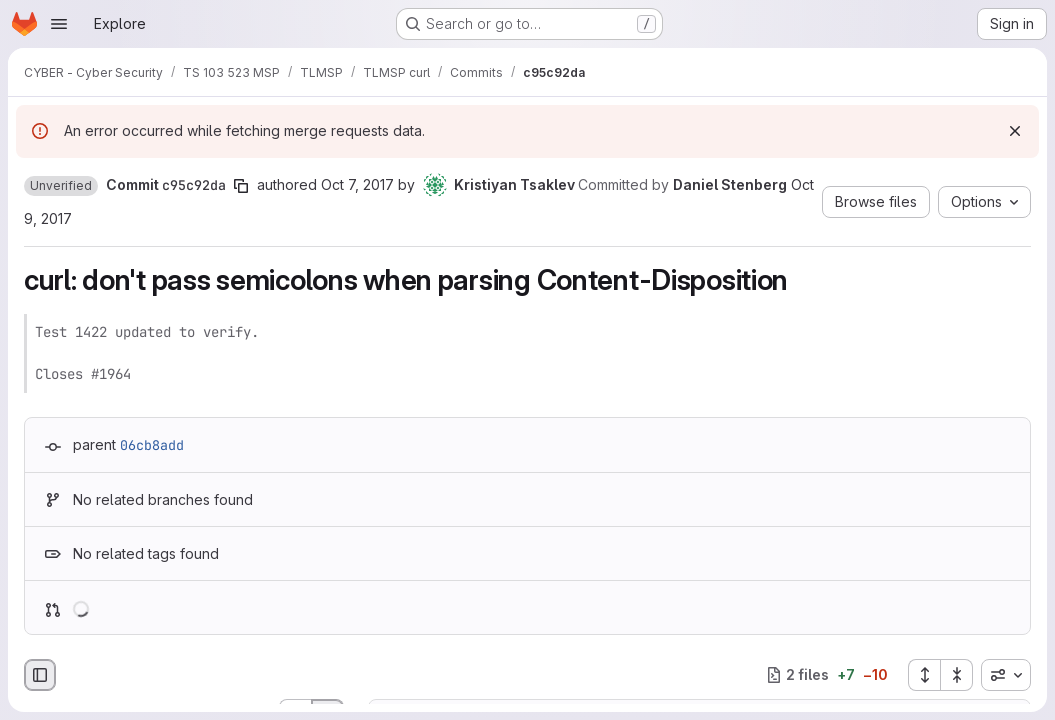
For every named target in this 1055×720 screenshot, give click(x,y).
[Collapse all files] (957, 675)
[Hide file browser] (40, 675)
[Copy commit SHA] (241, 186)
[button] (61, 186)
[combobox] (1006, 675)
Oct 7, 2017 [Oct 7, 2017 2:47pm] (357, 184)
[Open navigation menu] (59, 24)
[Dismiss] (1015, 131)
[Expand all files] (924, 675)
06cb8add (152, 445)
